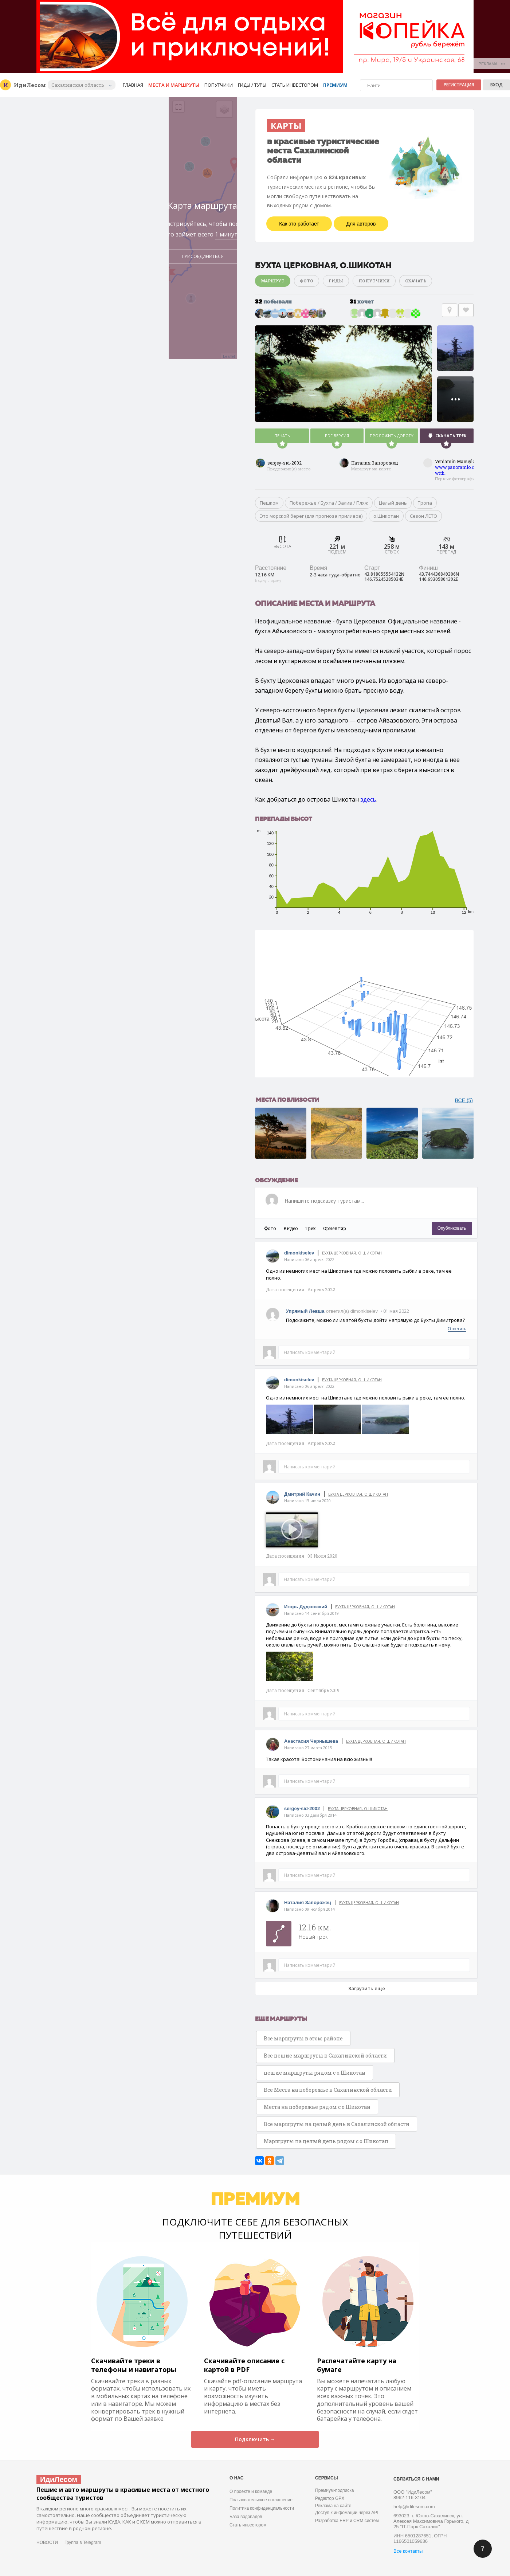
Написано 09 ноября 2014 (309, 1909)
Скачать (415, 280)
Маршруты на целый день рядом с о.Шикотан (326, 2141)
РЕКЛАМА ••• (492, 64)
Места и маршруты (173, 85)
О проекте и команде (251, 2491)
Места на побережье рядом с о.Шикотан (317, 2106)
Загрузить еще (366, 1988)
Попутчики (218, 85)
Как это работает (299, 224)
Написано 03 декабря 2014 (310, 1815)
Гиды (336, 280)
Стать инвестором (294, 85)
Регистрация (459, 85)
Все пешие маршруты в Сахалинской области (325, 2055)
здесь (368, 799)
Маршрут (273, 280)
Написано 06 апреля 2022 (309, 1259)
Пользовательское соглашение (261, 2499)
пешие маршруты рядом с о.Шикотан (314, 2072)
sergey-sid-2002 (284, 463)
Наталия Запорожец (374, 463)
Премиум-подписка (334, 2490)
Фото (306, 280)
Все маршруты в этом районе (303, 2038)
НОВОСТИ (47, 2542)
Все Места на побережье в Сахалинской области (328, 2089)
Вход (496, 85)
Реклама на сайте (333, 2505)
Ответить (457, 1328)
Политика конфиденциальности (262, 2508)
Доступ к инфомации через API (346, 2512)
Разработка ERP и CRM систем (347, 2520)
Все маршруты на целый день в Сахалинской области (336, 2124)
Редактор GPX (329, 2498)
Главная (133, 85)
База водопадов (246, 2516)
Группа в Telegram (82, 2542)
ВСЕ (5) (464, 1100)
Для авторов (361, 224)
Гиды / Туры (252, 85)
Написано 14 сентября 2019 (311, 1613)
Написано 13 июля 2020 (307, 1500)
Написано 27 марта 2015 (308, 1747)
